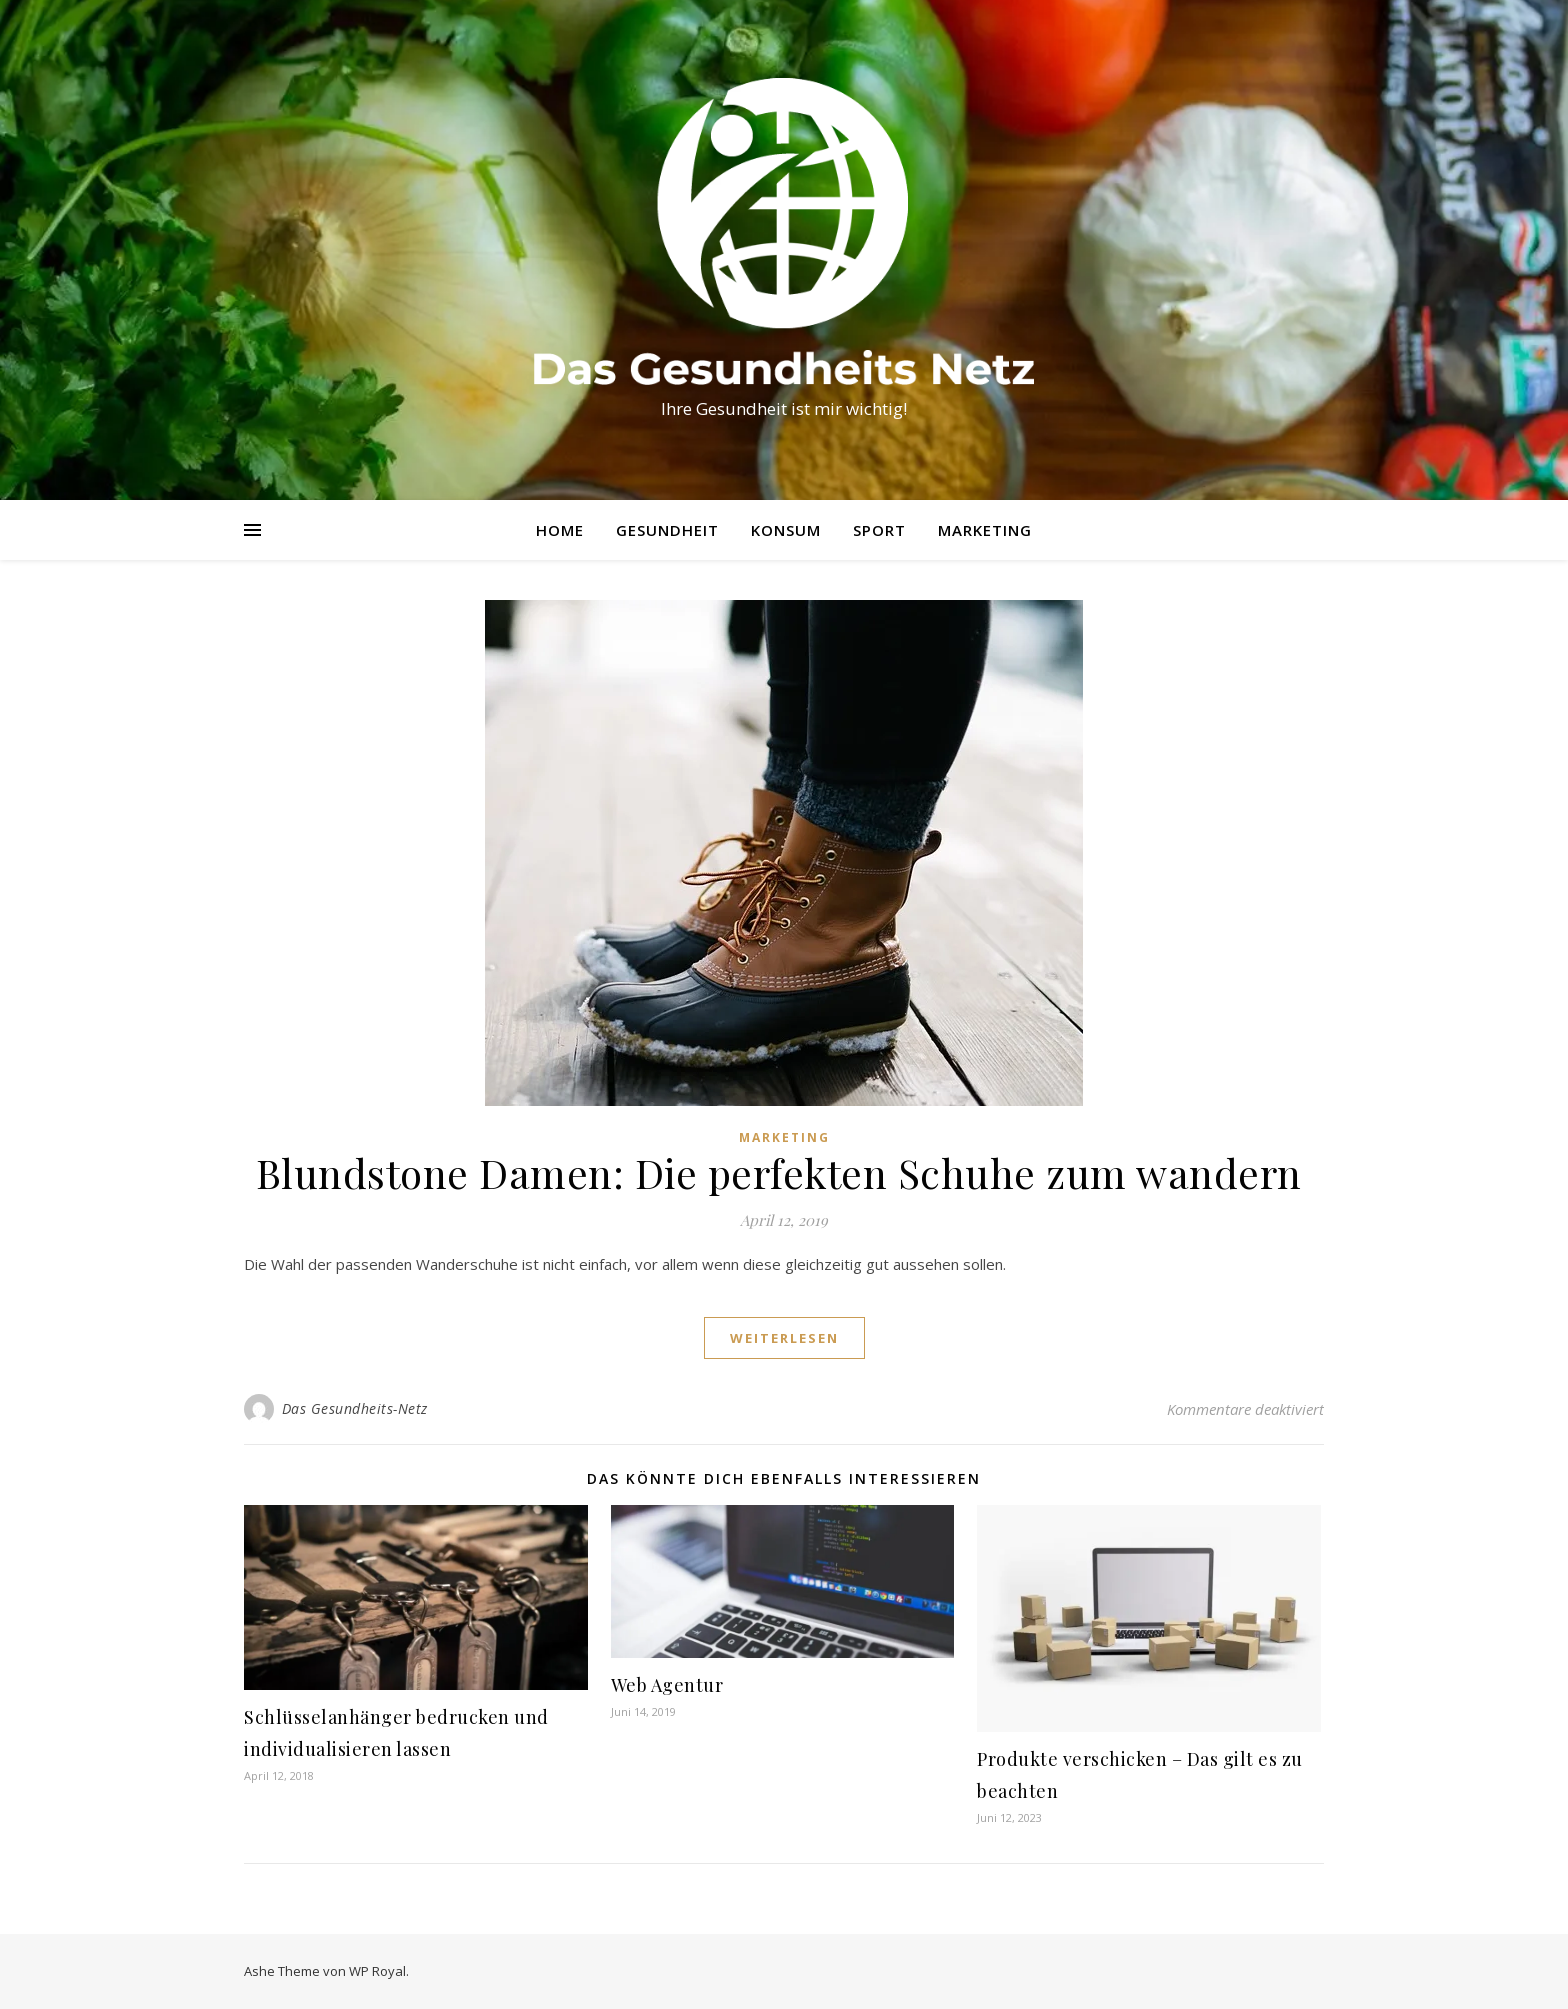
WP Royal (377, 1971)
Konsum (786, 530)
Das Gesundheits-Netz (355, 1408)
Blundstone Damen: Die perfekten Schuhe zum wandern (784, 1172)
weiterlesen (784, 1338)
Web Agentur (667, 1685)
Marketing (985, 530)
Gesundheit (667, 530)
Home (560, 530)
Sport (879, 530)
